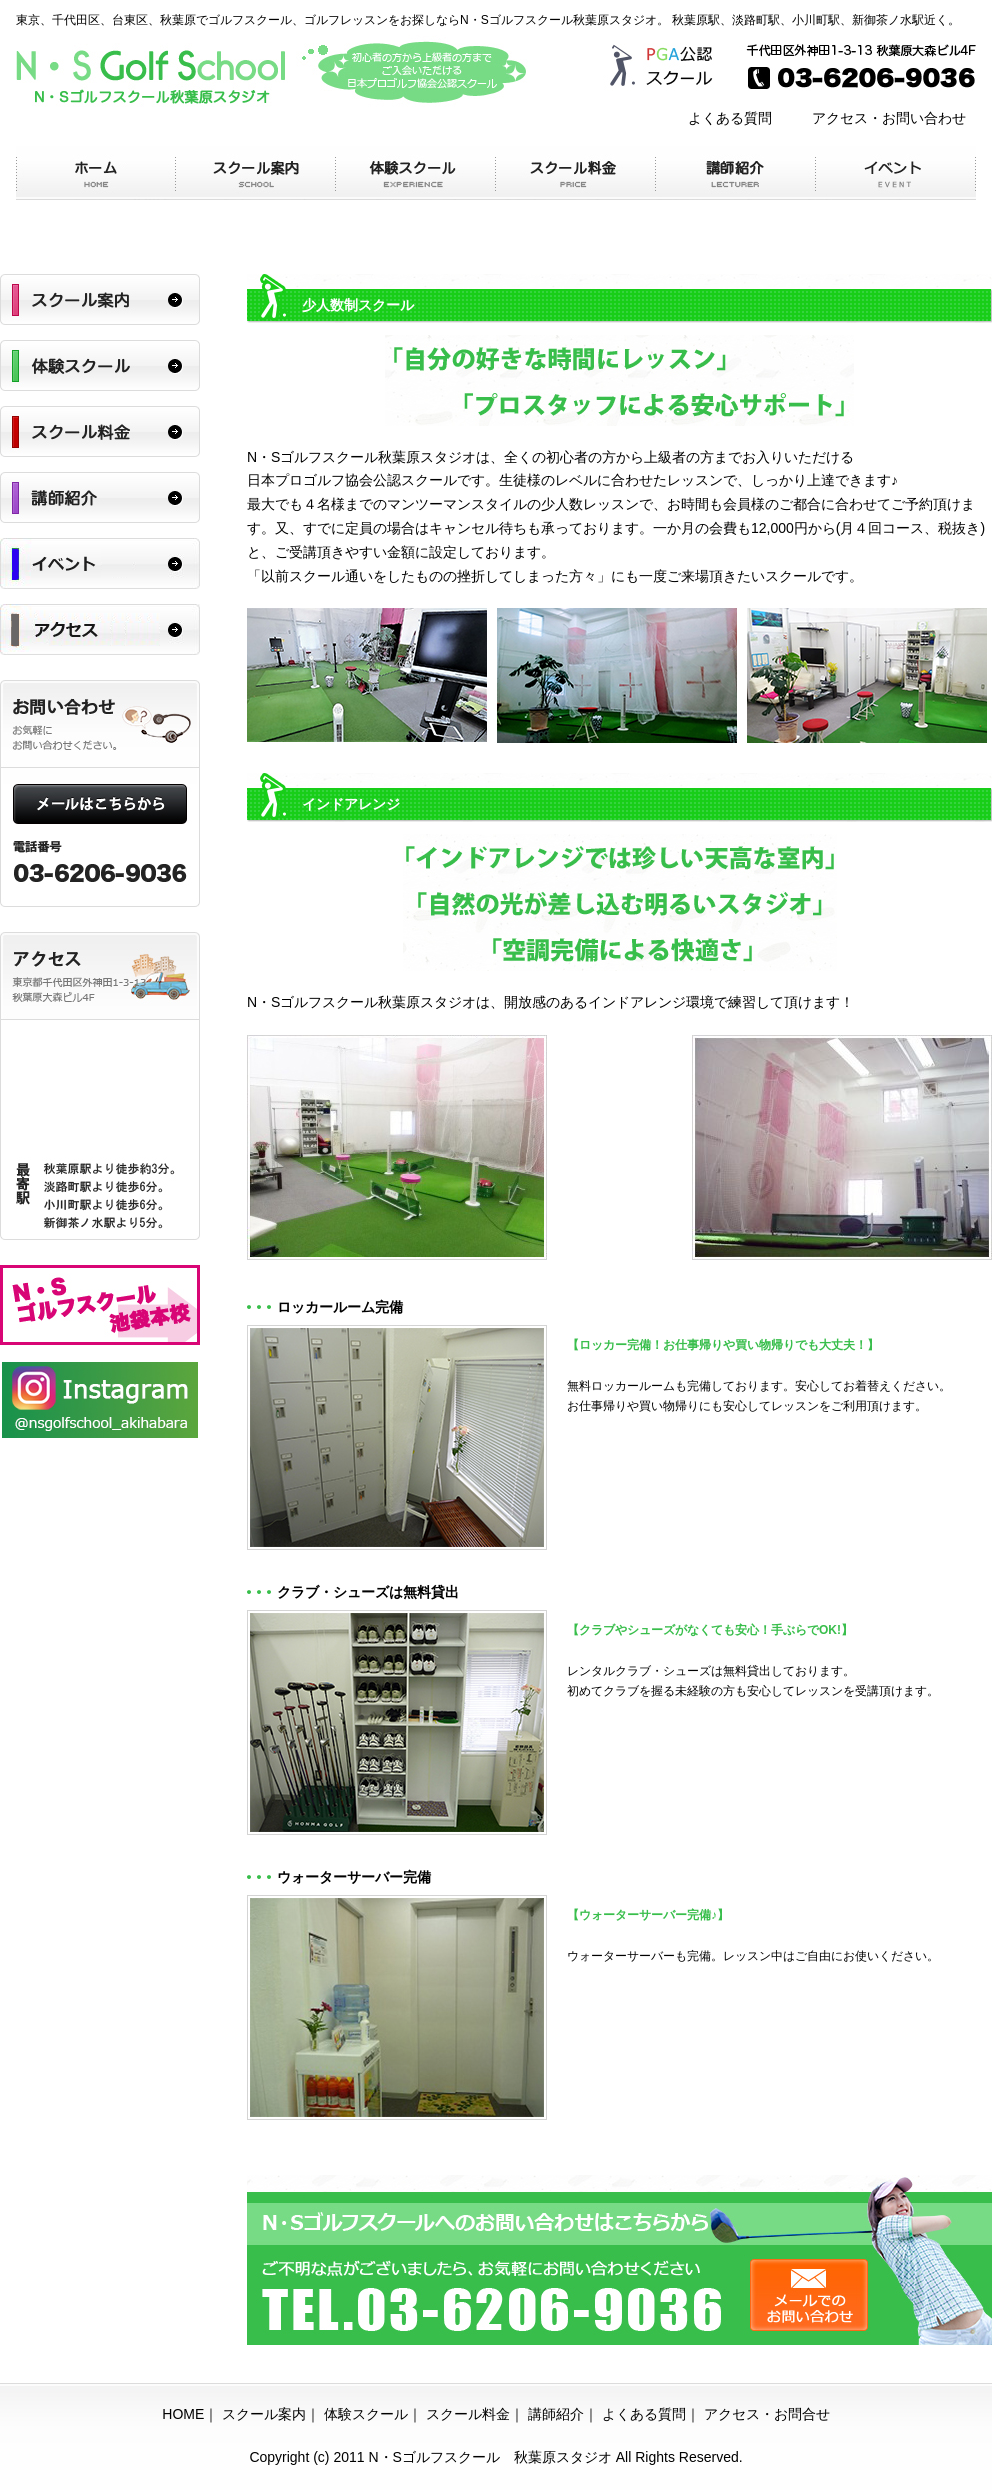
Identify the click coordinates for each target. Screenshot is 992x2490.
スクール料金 (468, 2414)
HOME (183, 2414)
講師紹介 (556, 2414)
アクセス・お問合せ (767, 2414)
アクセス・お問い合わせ (889, 118)
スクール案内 (264, 2414)
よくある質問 (730, 118)
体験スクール (366, 2414)
